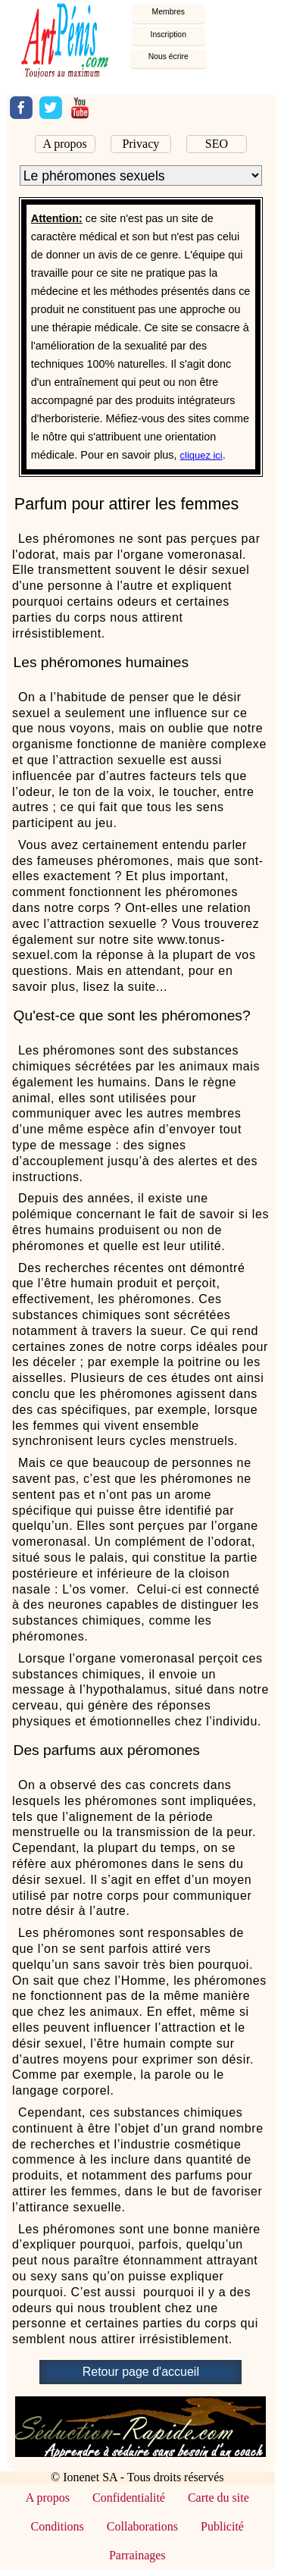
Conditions (57, 2526)
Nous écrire (168, 56)
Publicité (222, 2526)
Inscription (168, 34)
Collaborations (142, 2526)
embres (168, 12)
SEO (216, 143)
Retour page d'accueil (141, 2371)
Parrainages (137, 2555)
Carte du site (218, 2497)
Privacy (140, 143)
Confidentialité (128, 2497)
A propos (65, 143)
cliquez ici (201, 455)
